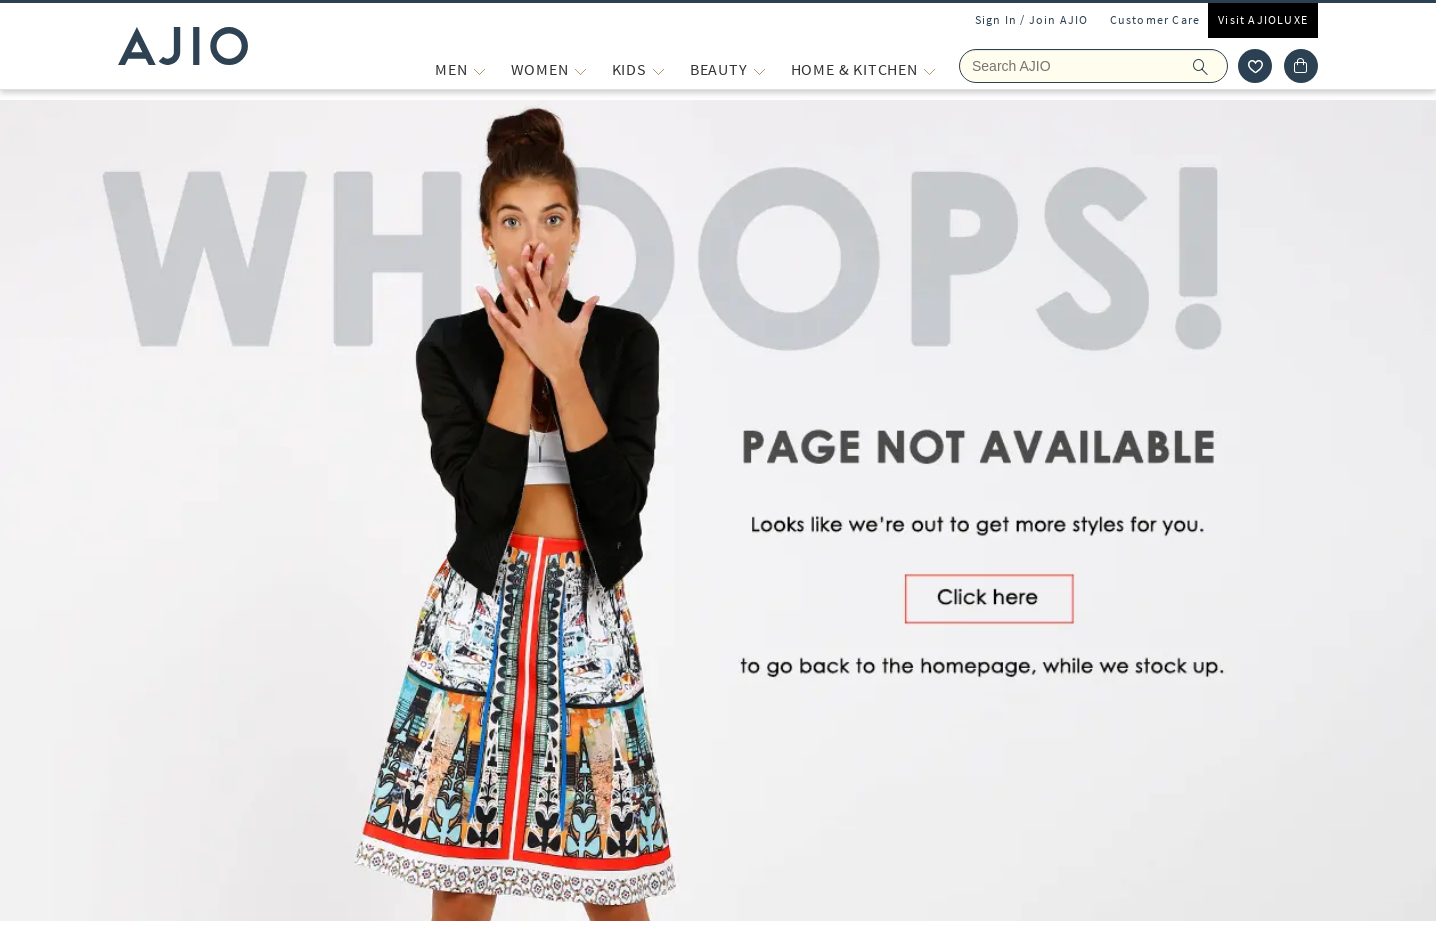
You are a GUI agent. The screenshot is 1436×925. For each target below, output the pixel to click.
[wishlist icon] (1255, 66)
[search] (1210, 66)
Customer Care (1155, 19)
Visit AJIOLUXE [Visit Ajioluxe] (1263, 19)
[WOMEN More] (580, 69)
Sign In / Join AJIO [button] (1032, 19)
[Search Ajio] (1093, 66)
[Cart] (1301, 66)
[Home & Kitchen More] (929, 69)
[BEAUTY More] (759, 69)
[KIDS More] (658, 69)
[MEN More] (479, 69)
